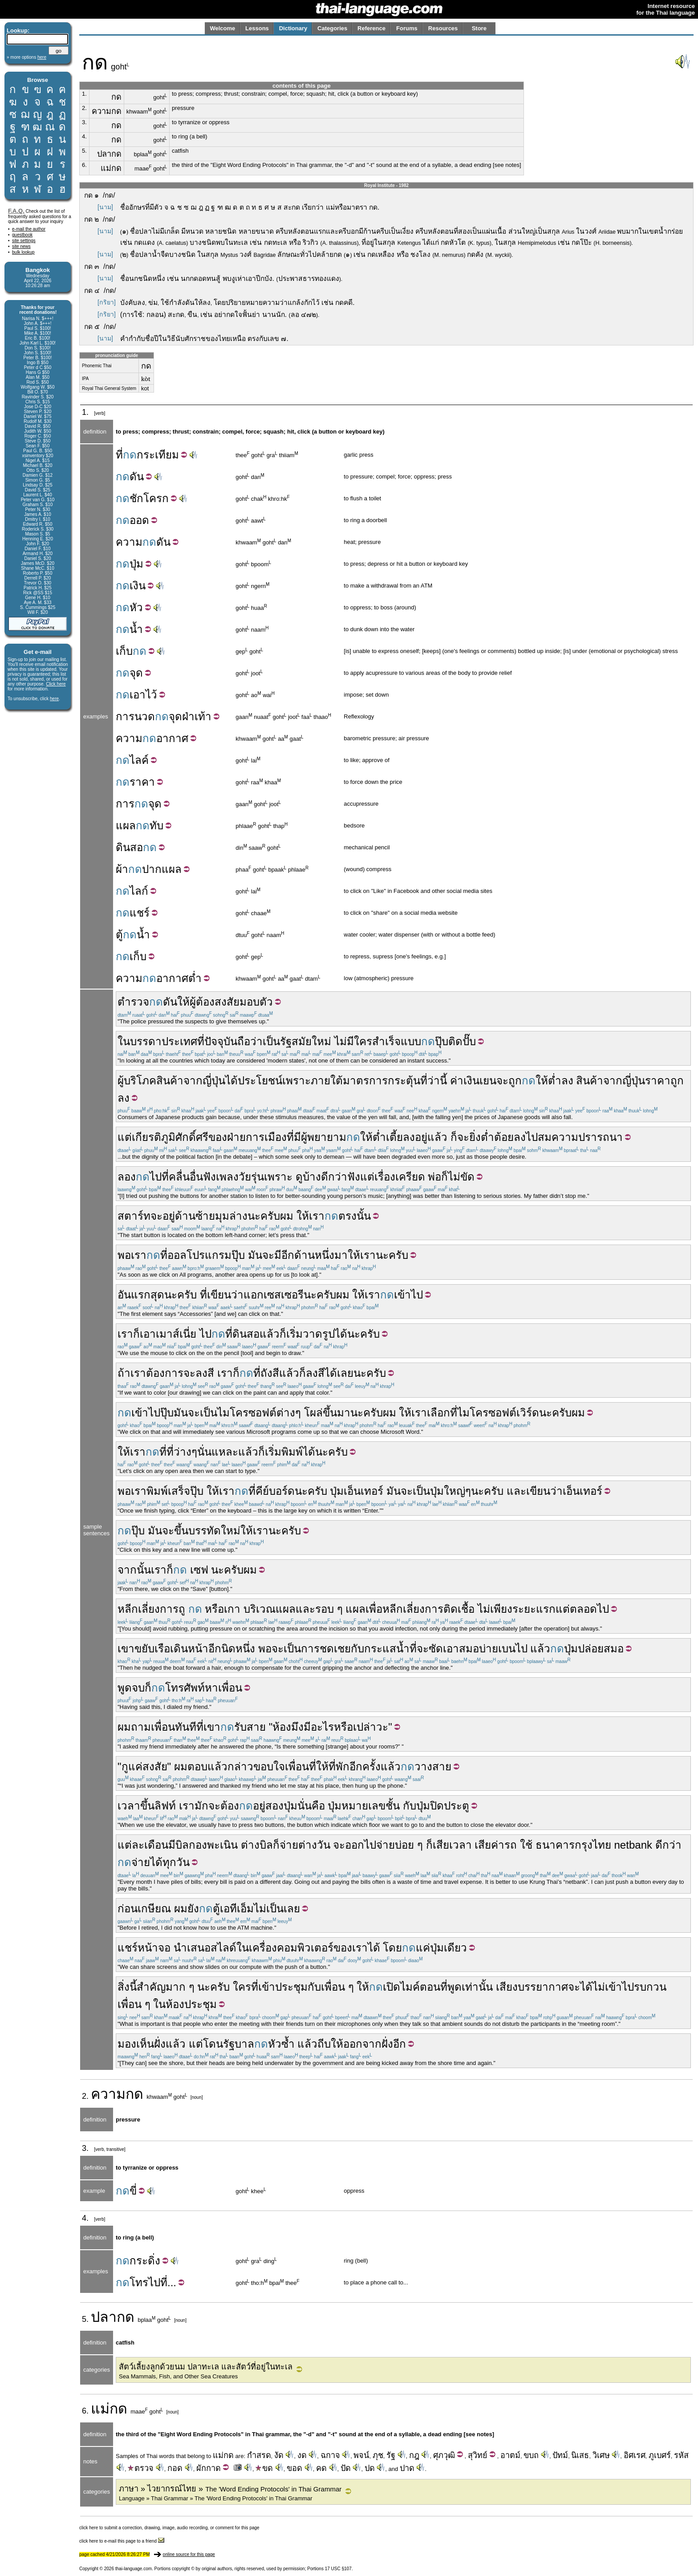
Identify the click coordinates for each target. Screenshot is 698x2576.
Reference (371, 28)
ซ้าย (205, 1216)
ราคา (142, 782)
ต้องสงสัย (217, 1002)
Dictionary (293, 28)
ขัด (467, 1177)
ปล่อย (591, 1649)
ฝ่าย (236, 1137)
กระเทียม (158, 455)
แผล (126, 825)
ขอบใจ (269, 1767)
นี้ (443, 1081)
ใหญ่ (454, 1491)
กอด (175, 2468)
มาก (176, 1987)
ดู (299, 1177)
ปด (370, 2468)
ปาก (152, 869)
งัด (279, 2455)
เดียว (455, 1948)
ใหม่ (230, 1531)
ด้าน (185, 1216)
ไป (156, 1177)
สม (545, 1137)
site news (21, 246)
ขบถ (531, 2455)
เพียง (501, 1609)
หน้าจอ (154, 1948)
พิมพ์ (292, 1452)
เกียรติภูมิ (153, 1137)
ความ (129, 542)
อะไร (322, 1727)
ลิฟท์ (165, 1806)
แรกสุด (147, 1295)
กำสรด (259, 2455)
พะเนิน (222, 1845)
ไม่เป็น (269, 1909)
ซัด (436, 1649)
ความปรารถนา (587, 1137)
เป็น (271, 1041)
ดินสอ (129, 847)
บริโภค (140, 1081)
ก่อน (128, 1909)
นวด (144, 716)
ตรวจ (141, 2468)
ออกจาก (362, 2044)
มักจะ (207, 1806)
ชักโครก (149, 498)
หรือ (214, 1609)
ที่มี (294, 1137)
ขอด (294, 2468)
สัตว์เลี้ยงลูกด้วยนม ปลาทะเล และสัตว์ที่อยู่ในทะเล (205, 2366)
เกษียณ (154, 1909)
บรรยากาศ (543, 1987)
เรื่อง (384, 1177)
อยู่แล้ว (431, 1137)
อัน (124, 1295)
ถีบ (324, 2044)
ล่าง (238, 1216)
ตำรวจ (133, 1002)
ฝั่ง (160, 2044)
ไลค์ (139, 760)
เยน (487, 1081)
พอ (124, 1255)
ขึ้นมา (336, 1413)
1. (84, 93)
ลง (567, 1081)
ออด (139, 520)
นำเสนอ (192, 1948)
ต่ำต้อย (497, 1137)
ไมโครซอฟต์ (246, 1413)
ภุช (378, 2455)
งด (302, 2455)
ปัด (346, 2468)
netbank (633, 1845)
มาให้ (347, 1255)
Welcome (222, 28)
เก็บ (124, 651)
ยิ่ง (475, 1137)
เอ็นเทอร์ (363, 1491)
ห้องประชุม (191, 2004)
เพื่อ (373, 1609)
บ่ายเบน (497, 1649)
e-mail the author (28, 229)
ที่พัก (339, 1767)
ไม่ (340, 1041)
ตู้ (119, 935)
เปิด (391, 1987)
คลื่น (179, 1177)
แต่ (125, 1137)
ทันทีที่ (189, 1727)
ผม (124, 1727)
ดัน (137, 477)
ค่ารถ (504, 1845)
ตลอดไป (589, 1609)
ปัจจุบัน (220, 1041)
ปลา (104, 2317)
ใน (242, 1948)
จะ (502, 1081)
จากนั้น (134, 1570)
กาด (213, 2468)
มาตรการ (365, 1081)
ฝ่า (188, 716)
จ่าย (289, 1845)
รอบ (324, 1609)
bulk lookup (23, 252)
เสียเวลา (452, 1845)
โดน (213, 2044)
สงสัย (154, 1767)
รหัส (681, 2455)
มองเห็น (136, 2044)
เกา (232, 1609)
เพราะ (296, 1081)
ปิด (437, 1806)
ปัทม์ (560, 2455)
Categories (332, 28)
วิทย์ (480, 2455)
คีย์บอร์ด (275, 1491)
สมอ (469, 1649)
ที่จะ (419, 1649)
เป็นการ (302, 1649)
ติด (455, 1041)
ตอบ (197, 1767)
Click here (55, 684)
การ (125, 716)
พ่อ (434, 1177)
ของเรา (350, 1948)
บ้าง (312, 1177)
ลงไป (526, 1137)
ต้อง (229, 1806)
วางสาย (432, 1767)
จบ (138, 1688)
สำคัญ (151, 1987)
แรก (546, 1609)
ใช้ (526, 1845)
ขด (264, 2468)
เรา (317, 1216)
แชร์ (140, 913)
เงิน (138, 586)
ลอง (127, 1177)
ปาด (407, 2468)
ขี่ (133, 2191)
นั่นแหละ (217, 1452)
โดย (392, 1948)
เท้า (203, 716)
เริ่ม (294, 1334)
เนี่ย (187, 1334)
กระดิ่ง (145, 2261)
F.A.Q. (16, 210)
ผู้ (193, 1002)
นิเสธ (580, 2455)
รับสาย (250, 1727)
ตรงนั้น (354, 1216)
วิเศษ (601, 2455)
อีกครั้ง (365, 1767)
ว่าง (182, 1452)
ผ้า (122, 869)
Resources (443, 28)
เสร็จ (179, 1491)
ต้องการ (164, 1373)
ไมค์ (410, 1987)
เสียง (507, 1987)
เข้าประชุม (283, 1987)
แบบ (411, 1041)
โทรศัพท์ (185, 1688)
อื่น (196, 1177)
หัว (136, 607)
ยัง (193, 1909)
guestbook (22, 234)
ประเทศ (179, 1041)
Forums (407, 28)
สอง (274, 1806)
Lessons (257, 28)
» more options (26, 57)
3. (84, 122)
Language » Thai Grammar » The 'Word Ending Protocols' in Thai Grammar (215, 2498)
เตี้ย (394, 1137)
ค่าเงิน (464, 1081)
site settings (24, 240)
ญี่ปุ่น (214, 1081)
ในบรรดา (140, 1041)
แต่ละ (131, 1845)
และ (516, 1491)
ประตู (456, 1806)
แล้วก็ (273, 1334)
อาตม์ (510, 2455)
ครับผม (276, 1216)
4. (84, 136)
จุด (136, 673)
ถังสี (269, 1373)
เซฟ (199, 1570)
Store (479, 28)
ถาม (141, 1727)
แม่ (100, 2409)
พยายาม (326, 1137)
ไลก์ (139, 891)
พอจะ (271, 1649)
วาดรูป (319, 1334)
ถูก (515, 1081)
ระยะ (524, 1609)
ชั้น (393, 1806)
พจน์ (361, 2455)
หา (211, 1688)
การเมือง (266, 1137)
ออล (177, 1255)
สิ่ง (124, 1987)
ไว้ (151, 695)
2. (84, 108)
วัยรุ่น (251, 1177)
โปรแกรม (209, 1255)
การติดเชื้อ (450, 1609)
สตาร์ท (134, 1216)
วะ (382, 1727)
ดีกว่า (334, 1177)
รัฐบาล (238, 2044)
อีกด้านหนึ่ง (307, 1255)
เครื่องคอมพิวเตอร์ (291, 1948)
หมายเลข (363, 1806)
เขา (126, 1649)
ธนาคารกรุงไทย (573, 1845)
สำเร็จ (386, 1041)
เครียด (410, 1177)
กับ (357, 1649)
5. (84, 150)
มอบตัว (256, 1002)
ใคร (363, 1041)
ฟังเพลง (221, 1177)
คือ (318, 1806)
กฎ (414, 2455)
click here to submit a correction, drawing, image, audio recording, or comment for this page (169, 2527)
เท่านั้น (477, 1987)
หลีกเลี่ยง (139, 1609)
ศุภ (438, 2455)
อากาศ (172, 738)
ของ (217, 1137)
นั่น (304, 1806)
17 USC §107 (338, 2568)
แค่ (135, 1767)
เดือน (156, 1845)
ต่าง (285, 1413)
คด (321, 2468)
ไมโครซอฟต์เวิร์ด (498, 1413)
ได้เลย (339, 1373)
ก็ (453, 1137)
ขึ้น (181, 1531)
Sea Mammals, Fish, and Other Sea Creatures (178, 2376)
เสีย (483, 1845)
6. (84, 165)
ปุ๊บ (441, 1041)
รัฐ (286, 1041)
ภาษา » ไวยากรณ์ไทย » (230, 2488)
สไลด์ (223, 1948)
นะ (254, 1216)
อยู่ (168, 1216)
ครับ (398, 1255)
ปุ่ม (136, 564)
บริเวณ (259, 1609)
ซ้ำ (288, 2044)
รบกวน (650, 1987)
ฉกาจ (330, 2455)
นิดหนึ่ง (238, 1649)
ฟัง (353, 1177)
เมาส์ (167, 1334)
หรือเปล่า (355, 1727)
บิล (182, 1845)
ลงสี (204, 1373)
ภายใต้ (327, 1081)
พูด (125, 1688)
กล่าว (240, 1767)
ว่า (433, 1081)
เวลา (129, 1806)
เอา (138, 695)
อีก (214, 1649)
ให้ (183, 1002)
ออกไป (360, 1845)
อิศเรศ (634, 2455)
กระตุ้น (404, 1081)
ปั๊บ (469, 1041)
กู (125, 1767)
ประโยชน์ (260, 1081)
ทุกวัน (176, 1862)
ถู (182, 1609)
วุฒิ (449, 2455)
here (54, 698)
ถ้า (124, 1373)
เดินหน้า (189, 1649)
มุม (222, 1216)
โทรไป (145, 2282)
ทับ (156, 825)
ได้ (231, 1081)
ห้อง (281, 1727)
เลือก (438, 1413)
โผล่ (313, 1413)
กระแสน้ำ (387, 1649)
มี (350, 1041)
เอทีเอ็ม (237, 1909)
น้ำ (136, 629)
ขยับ (144, 1649)
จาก (193, 1081)
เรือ (162, 1649)
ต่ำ (195, 978)
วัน (323, 1845)
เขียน (219, 1295)
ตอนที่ (433, 1987)
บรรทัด (204, 1531)
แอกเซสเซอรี (273, 1295)
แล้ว (540, 1649)
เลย (292, 1909)
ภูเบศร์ (660, 2455)
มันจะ (261, 1255)
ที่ (119, 455)
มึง (297, 1727)
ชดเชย (335, 1649)
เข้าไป (408, 1295)
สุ (470, 2455)
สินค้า (169, 1081)
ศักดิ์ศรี (191, 1137)
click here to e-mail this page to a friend (121, 2541)
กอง (198, 1845)
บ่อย (404, 1845)
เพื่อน (230, 1688)
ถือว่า (250, 1041)
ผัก (201, 2468)
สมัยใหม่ (311, 1041)
